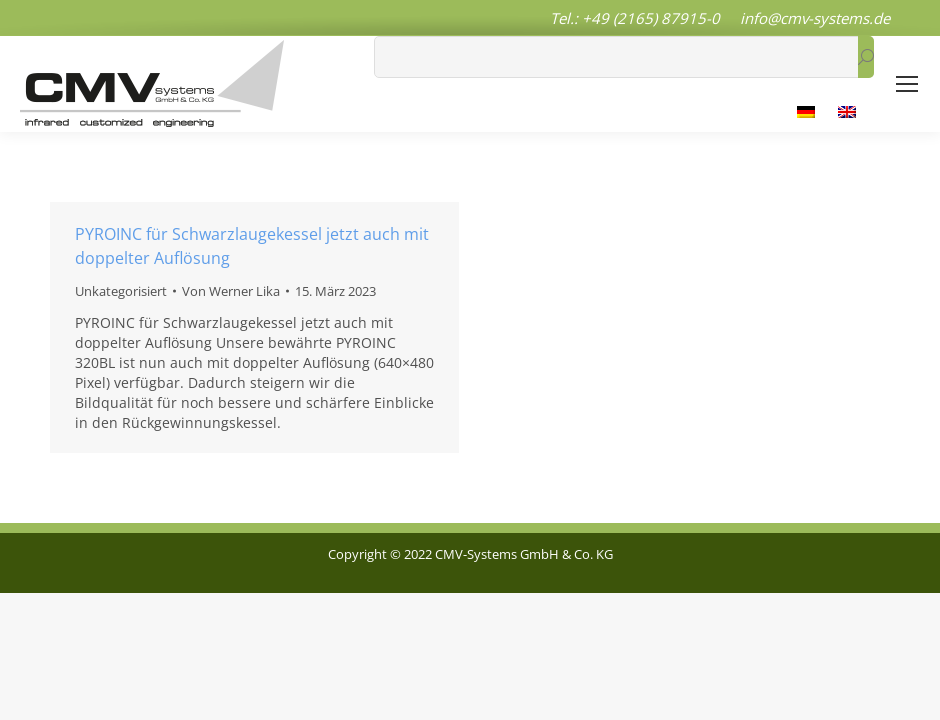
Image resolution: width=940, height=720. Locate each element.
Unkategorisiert (121, 291)
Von (231, 291)
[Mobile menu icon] (907, 84)
